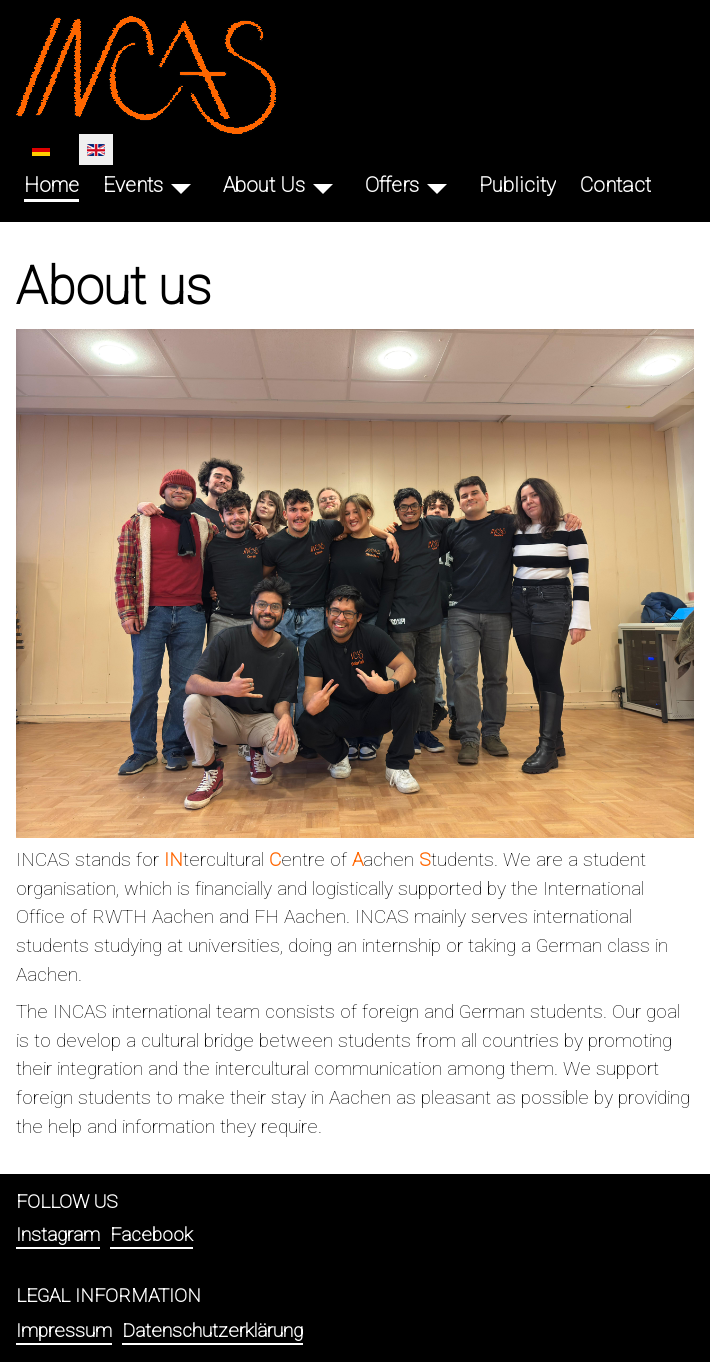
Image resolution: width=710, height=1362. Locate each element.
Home (51, 185)
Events (133, 185)
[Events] (181, 185)
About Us (264, 185)
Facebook (151, 1234)
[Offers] (437, 185)
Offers (392, 185)
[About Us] (323, 185)
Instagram (58, 1234)
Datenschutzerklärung (212, 1330)
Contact (615, 185)
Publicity (517, 185)
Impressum (64, 1330)
